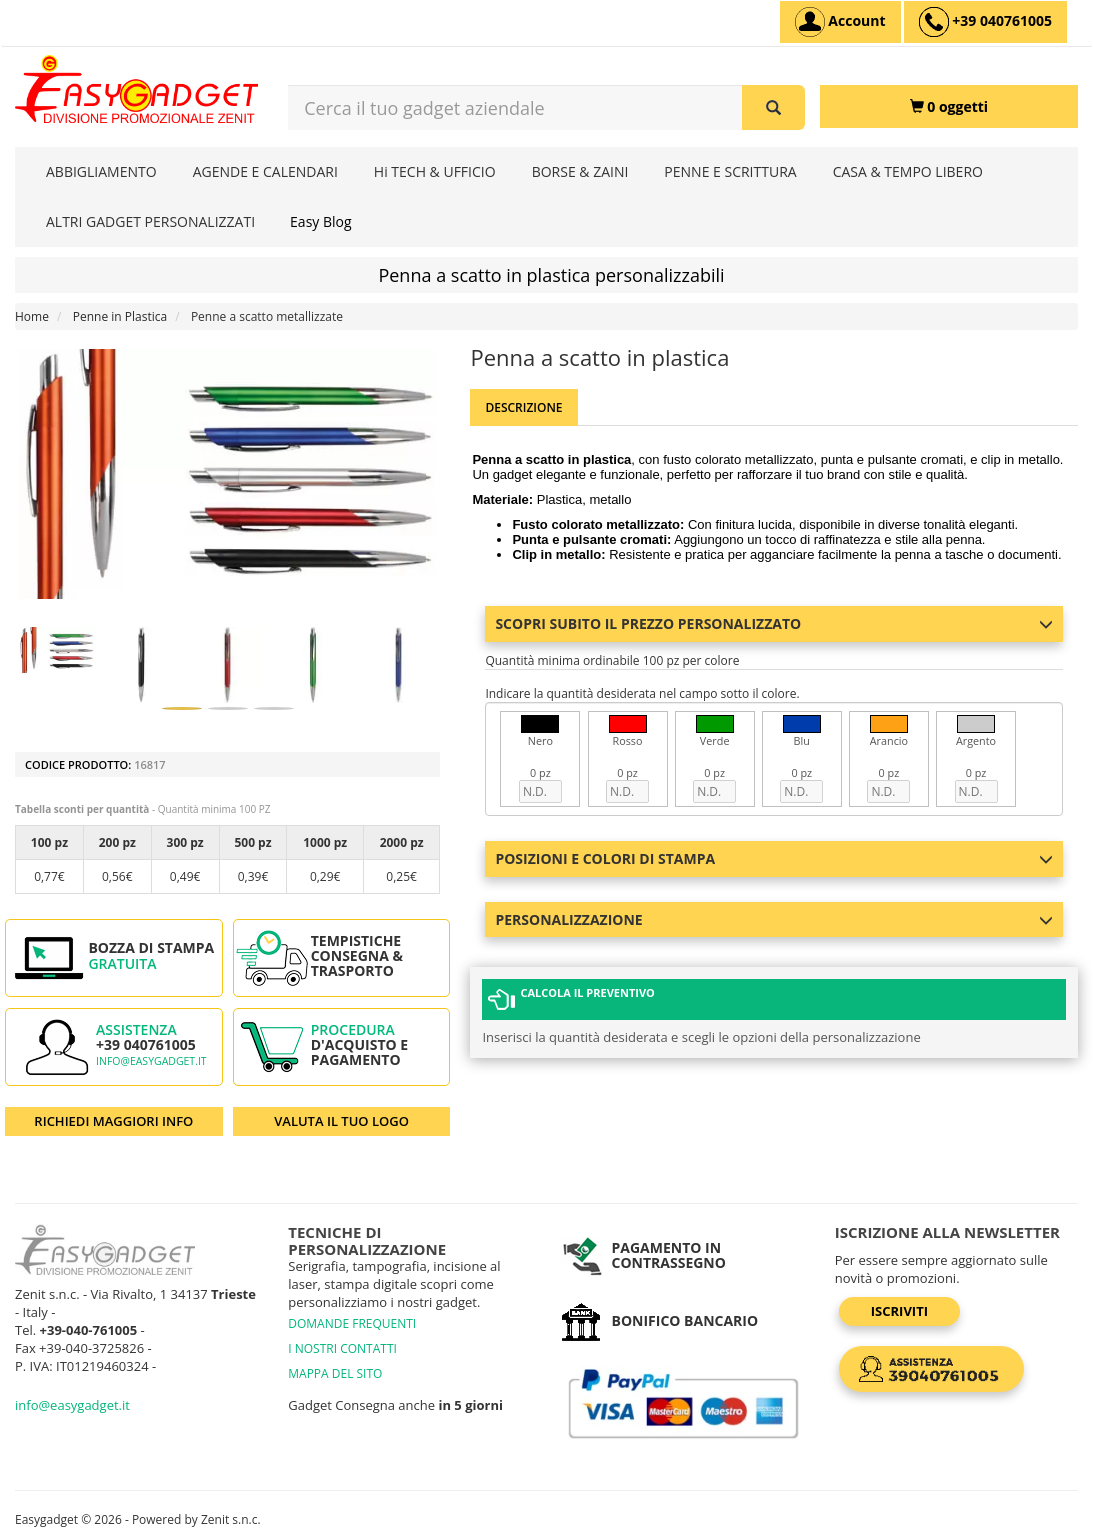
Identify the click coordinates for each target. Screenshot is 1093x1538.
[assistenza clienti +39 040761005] (985, 22)
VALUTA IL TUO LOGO (341, 1121)
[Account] (840, 22)
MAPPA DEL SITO (335, 1373)
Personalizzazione (774, 919)
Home (32, 316)
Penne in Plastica (120, 316)
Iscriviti (899, 1311)
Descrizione (523, 407)
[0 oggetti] (949, 106)
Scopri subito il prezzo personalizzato (774, 623)
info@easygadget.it (151, 1061)
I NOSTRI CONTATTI (342, 1348)
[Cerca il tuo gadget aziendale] (773, 107)
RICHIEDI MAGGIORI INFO (113, 1121)
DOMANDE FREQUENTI (352, 1323)
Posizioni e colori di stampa (774, 858)
